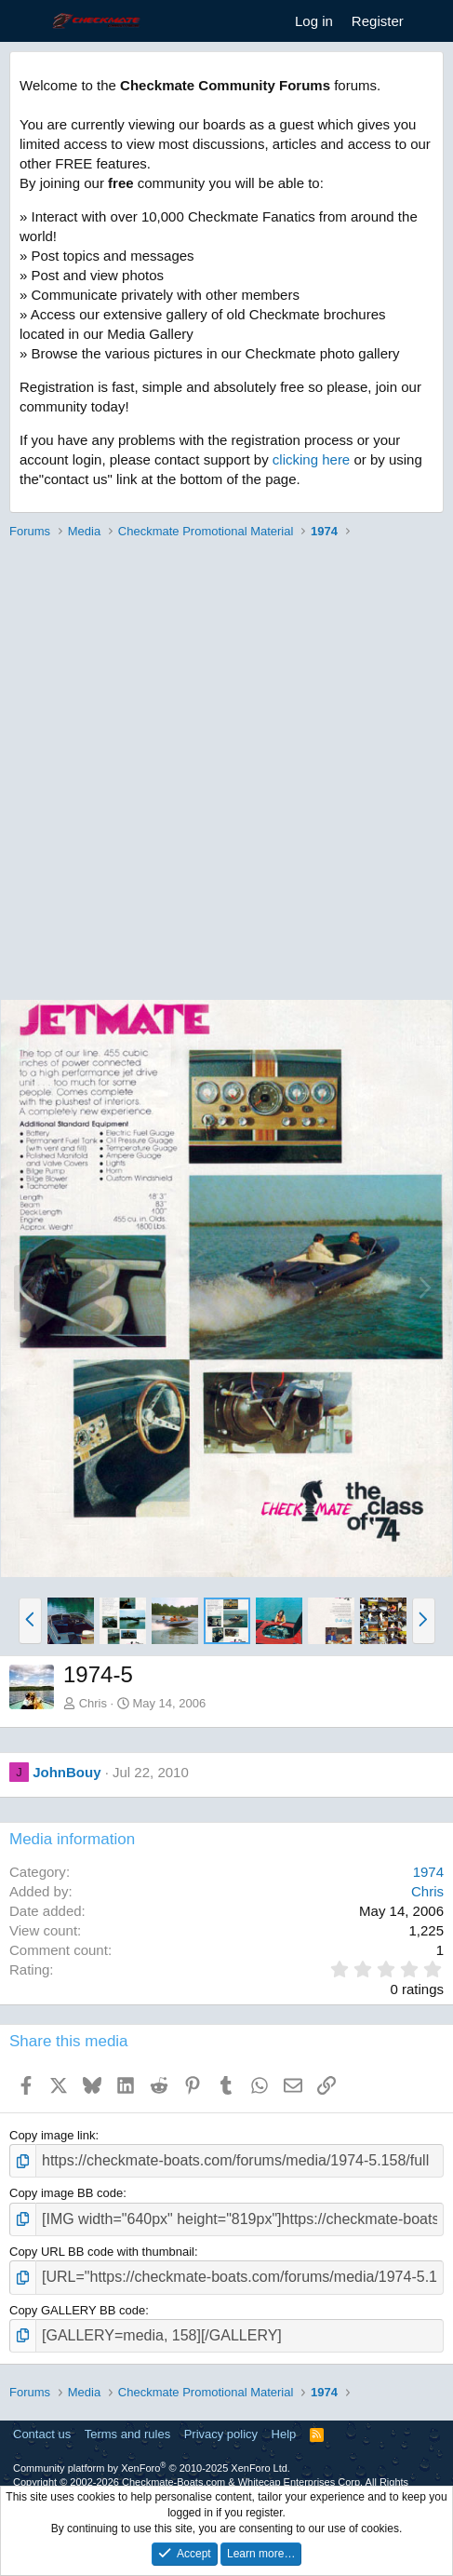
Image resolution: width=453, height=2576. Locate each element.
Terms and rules (127, 2434)
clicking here (311, 459)
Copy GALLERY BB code (77, 2310)
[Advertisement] (226, 772)
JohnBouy (66, 1772)
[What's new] (431, 21)
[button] (30, 1621)
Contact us (42, 2434)
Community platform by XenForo (151, 2468)
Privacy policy (221, 2434)
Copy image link (52, 2135)
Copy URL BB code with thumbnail (101, 2252)
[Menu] (25, 21)
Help (284, 2434)
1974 (428, 1872)
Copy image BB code (66, 2193)
